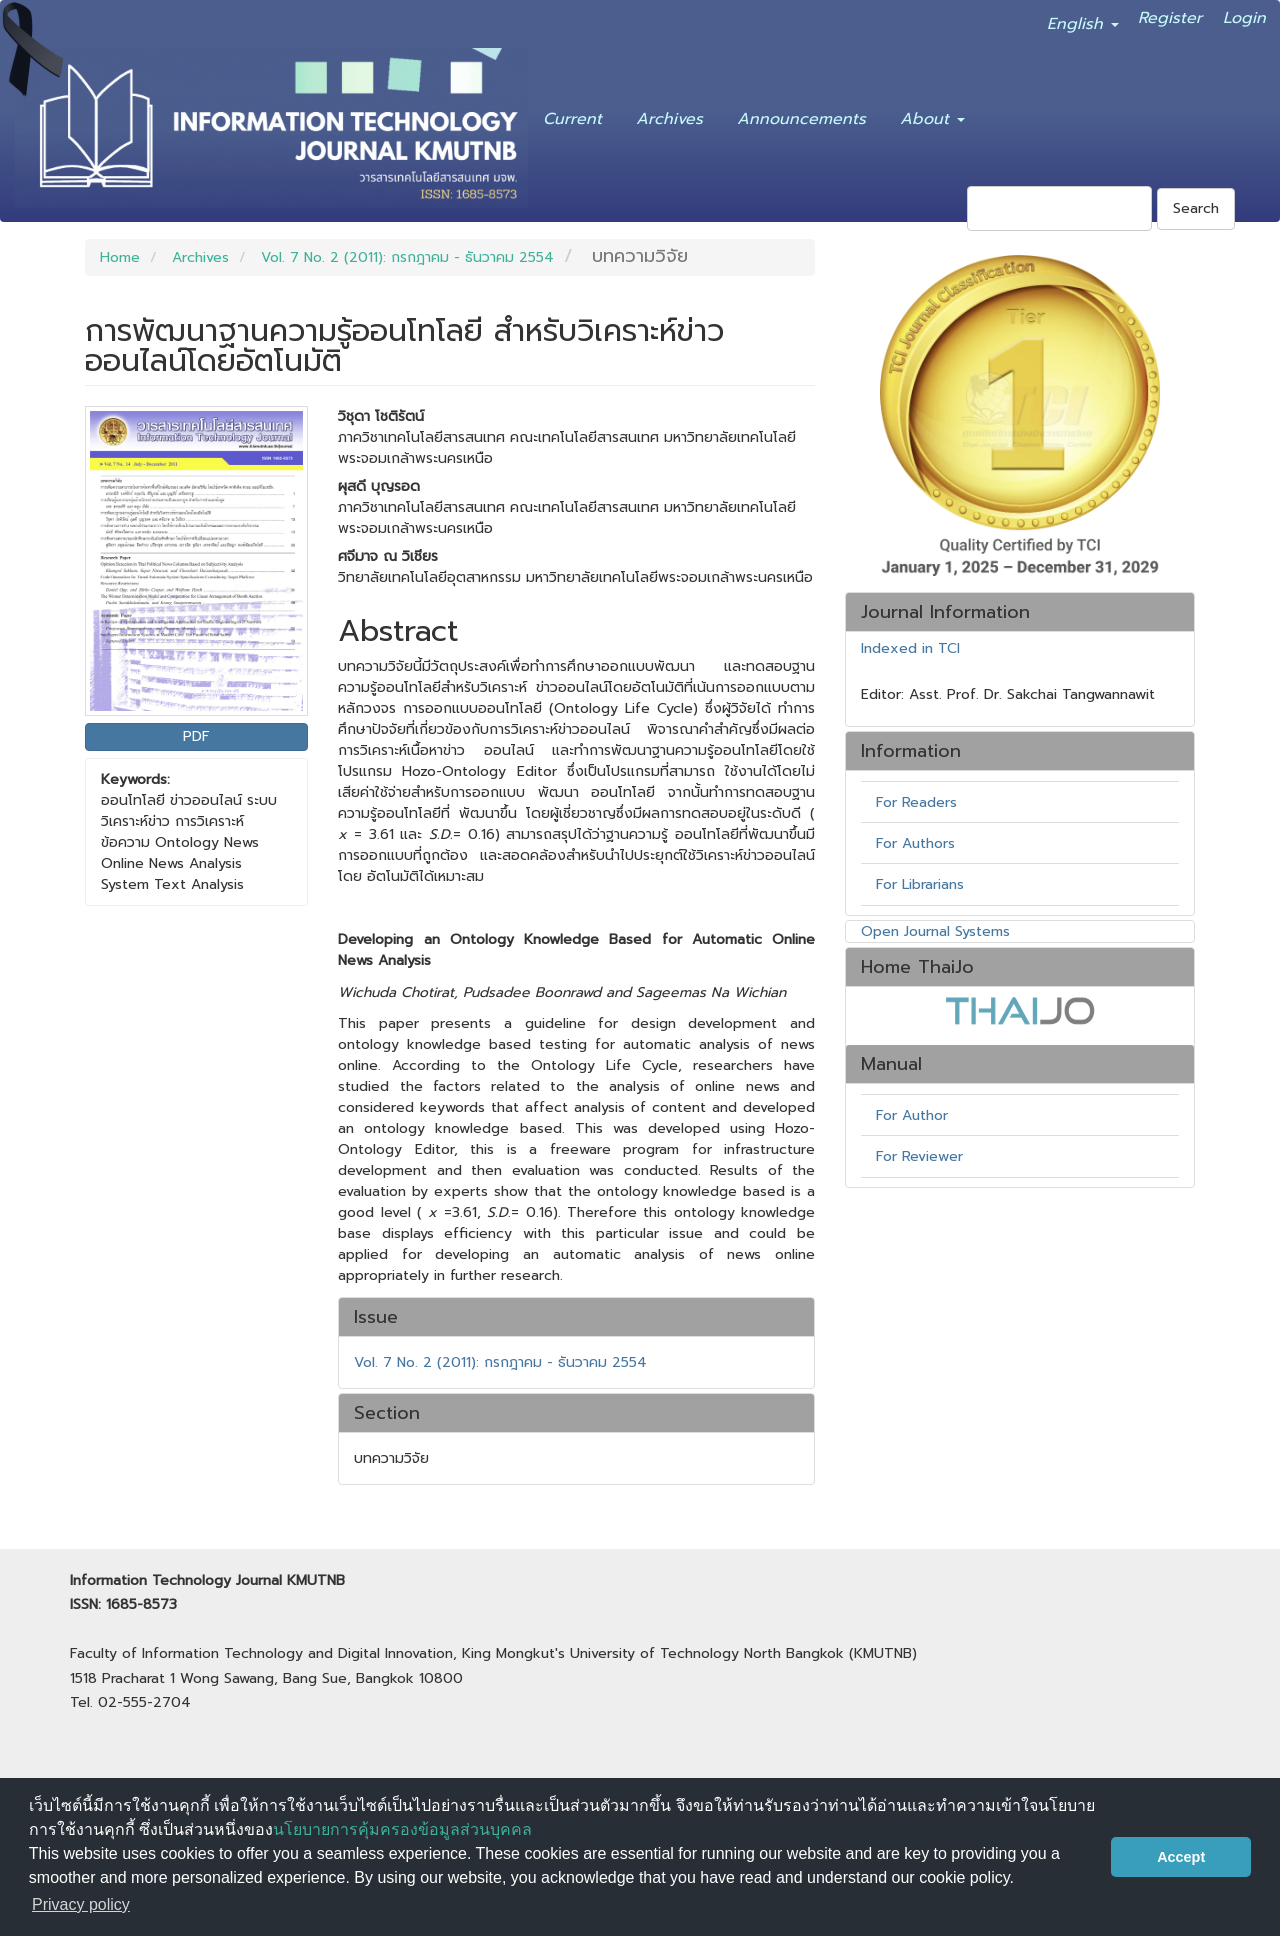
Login (1244, 14)
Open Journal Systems (935, 931)
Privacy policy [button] (81, 1904)
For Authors (915, 843)
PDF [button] (196, 736)
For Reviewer (919, 1156)
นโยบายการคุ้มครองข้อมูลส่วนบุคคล (402, 1829)
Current (572, 115)
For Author (912, 1115)
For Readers (916, 802)
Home (120, 257)
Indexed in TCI (910, 649)
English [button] (1083, 20)
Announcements (801, 115)
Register (1170, 14)
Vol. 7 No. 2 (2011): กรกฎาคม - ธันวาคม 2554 (407, 257)
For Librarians (920, 884)
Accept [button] (1181, 1857)
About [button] (932, 115)
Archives (669, 115)
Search (1196, 208)
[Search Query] (1059, 208)
